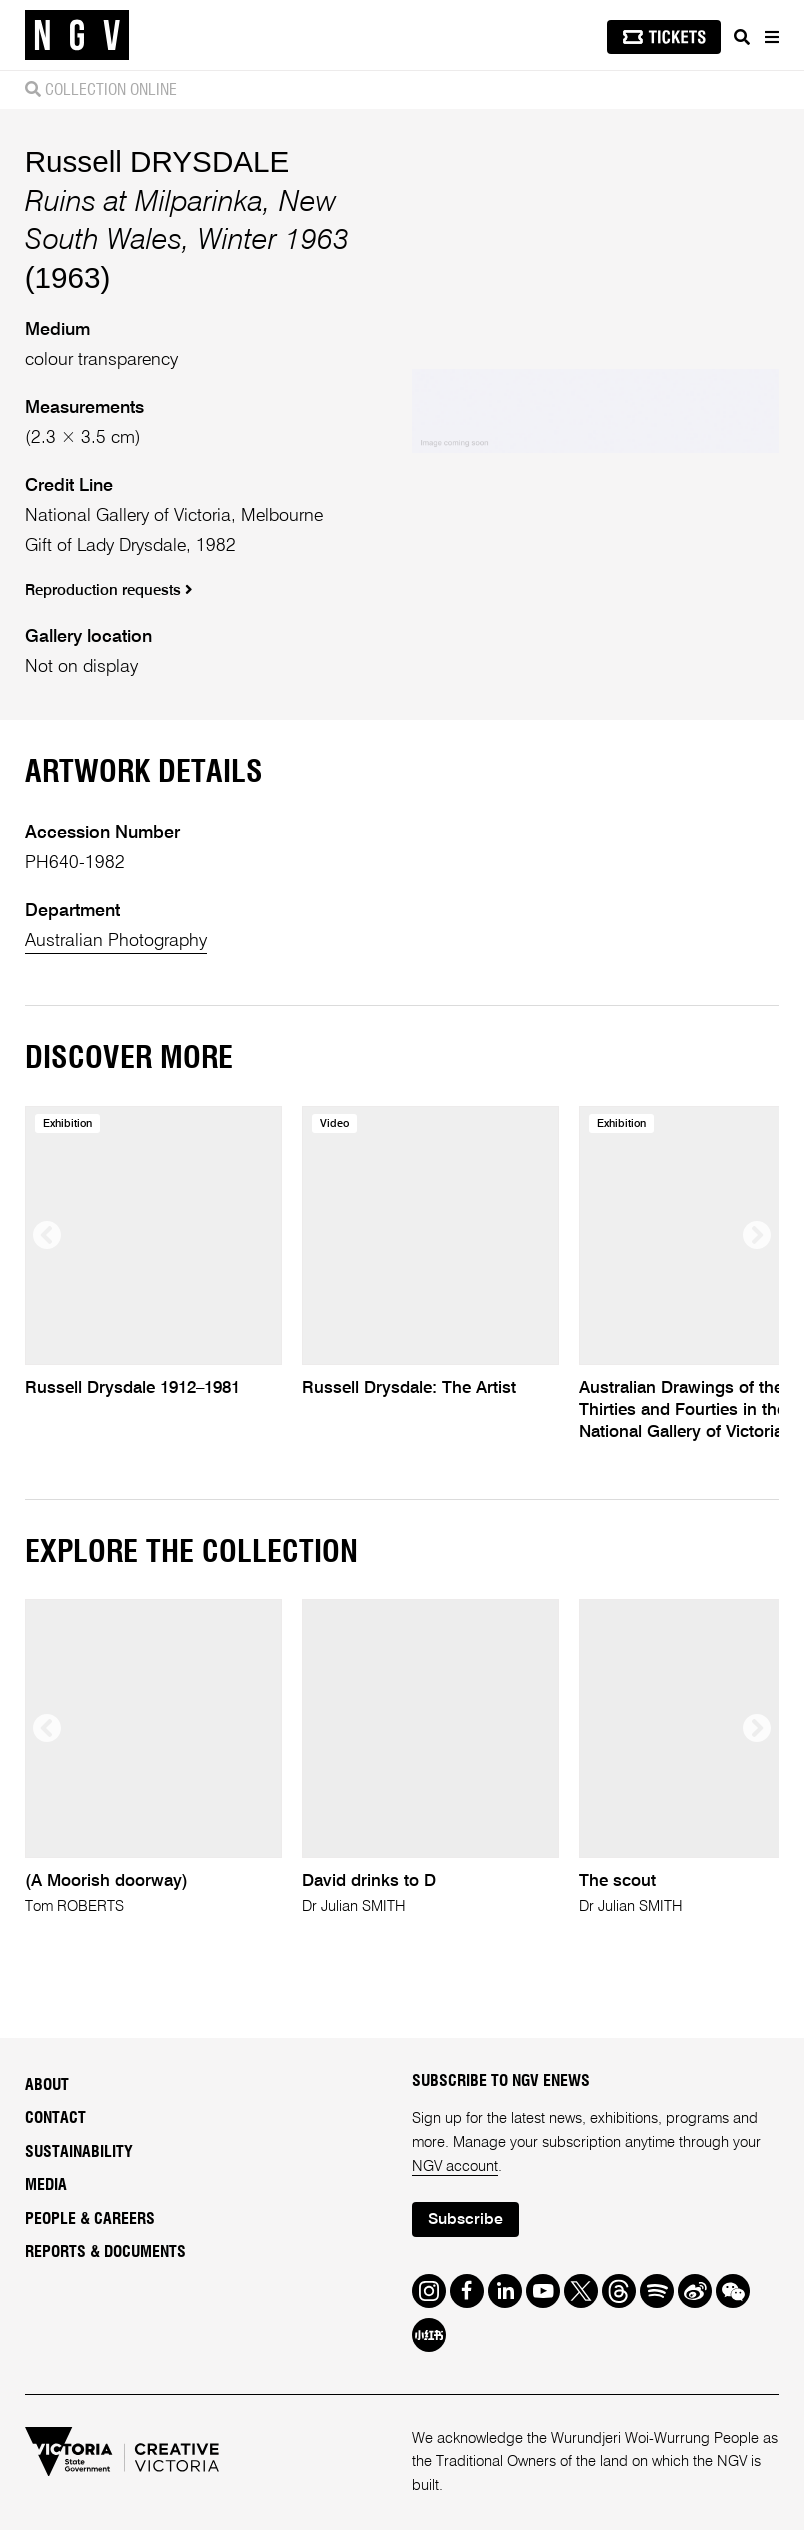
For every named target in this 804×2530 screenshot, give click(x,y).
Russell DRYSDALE (157, 161)
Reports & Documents (105, 2252)
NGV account (455, 2166)
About (47, 2085)
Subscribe (465, 2220)
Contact (55, 2118)
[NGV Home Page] (77, 35)
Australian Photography (116, 941)
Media (46, 2185)
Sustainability (79, 2152)
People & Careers (90, 2219)
